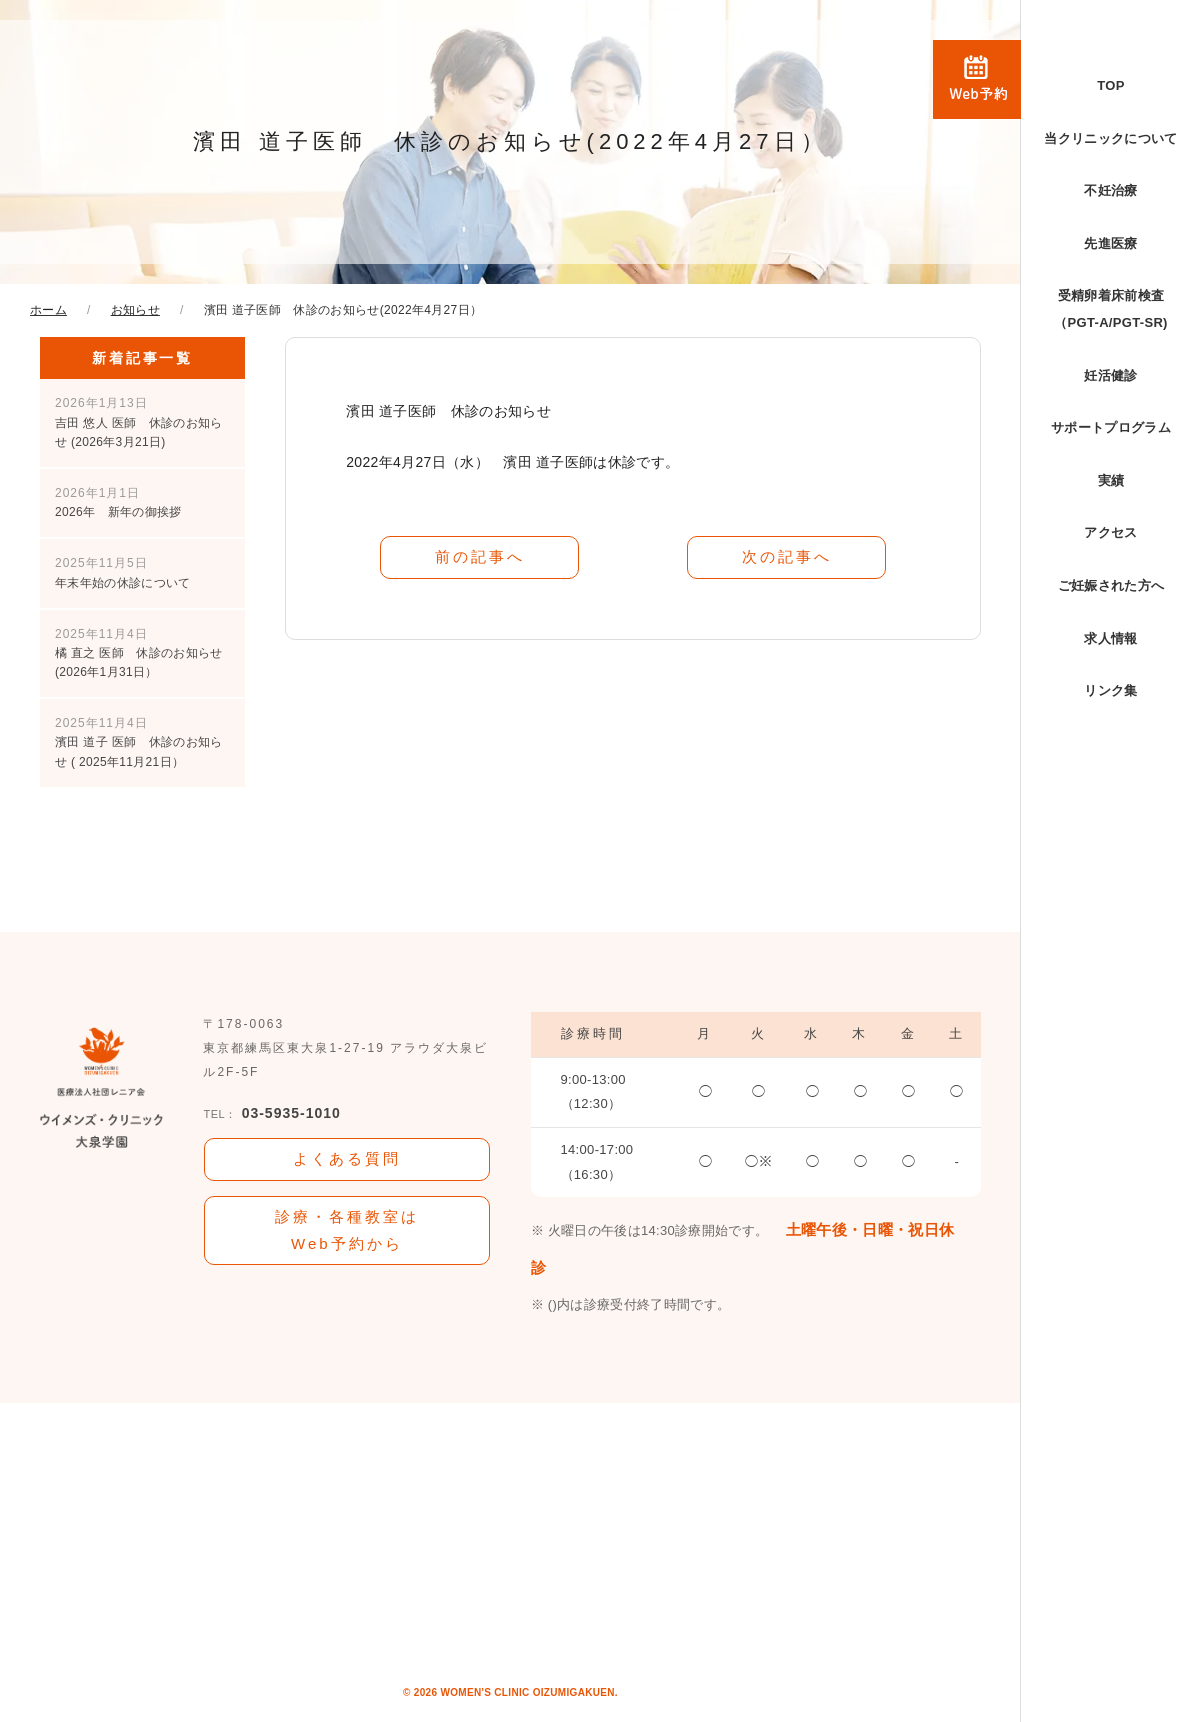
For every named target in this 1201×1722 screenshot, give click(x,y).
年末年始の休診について (123, 572)
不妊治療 (1110, 190)
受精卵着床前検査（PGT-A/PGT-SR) (1111, 309)
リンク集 (1110, 690)
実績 (1111, 480)
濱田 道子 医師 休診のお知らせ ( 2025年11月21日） (138, 742)
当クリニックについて (1110, 138)
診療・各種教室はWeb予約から (347, 1230)
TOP (1110, 85)
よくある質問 (347, 1158)
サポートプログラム (1111, 427)
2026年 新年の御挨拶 (118, 502)
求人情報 (1110, 638)
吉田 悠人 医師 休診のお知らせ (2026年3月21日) (138, 422)
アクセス (1110, 532)
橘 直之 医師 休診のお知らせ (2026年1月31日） (138, 653)
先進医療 (1110, 243)
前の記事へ (480, 556)
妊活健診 (1110, 375)
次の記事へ (787, 556)
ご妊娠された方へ (1111, 585)
